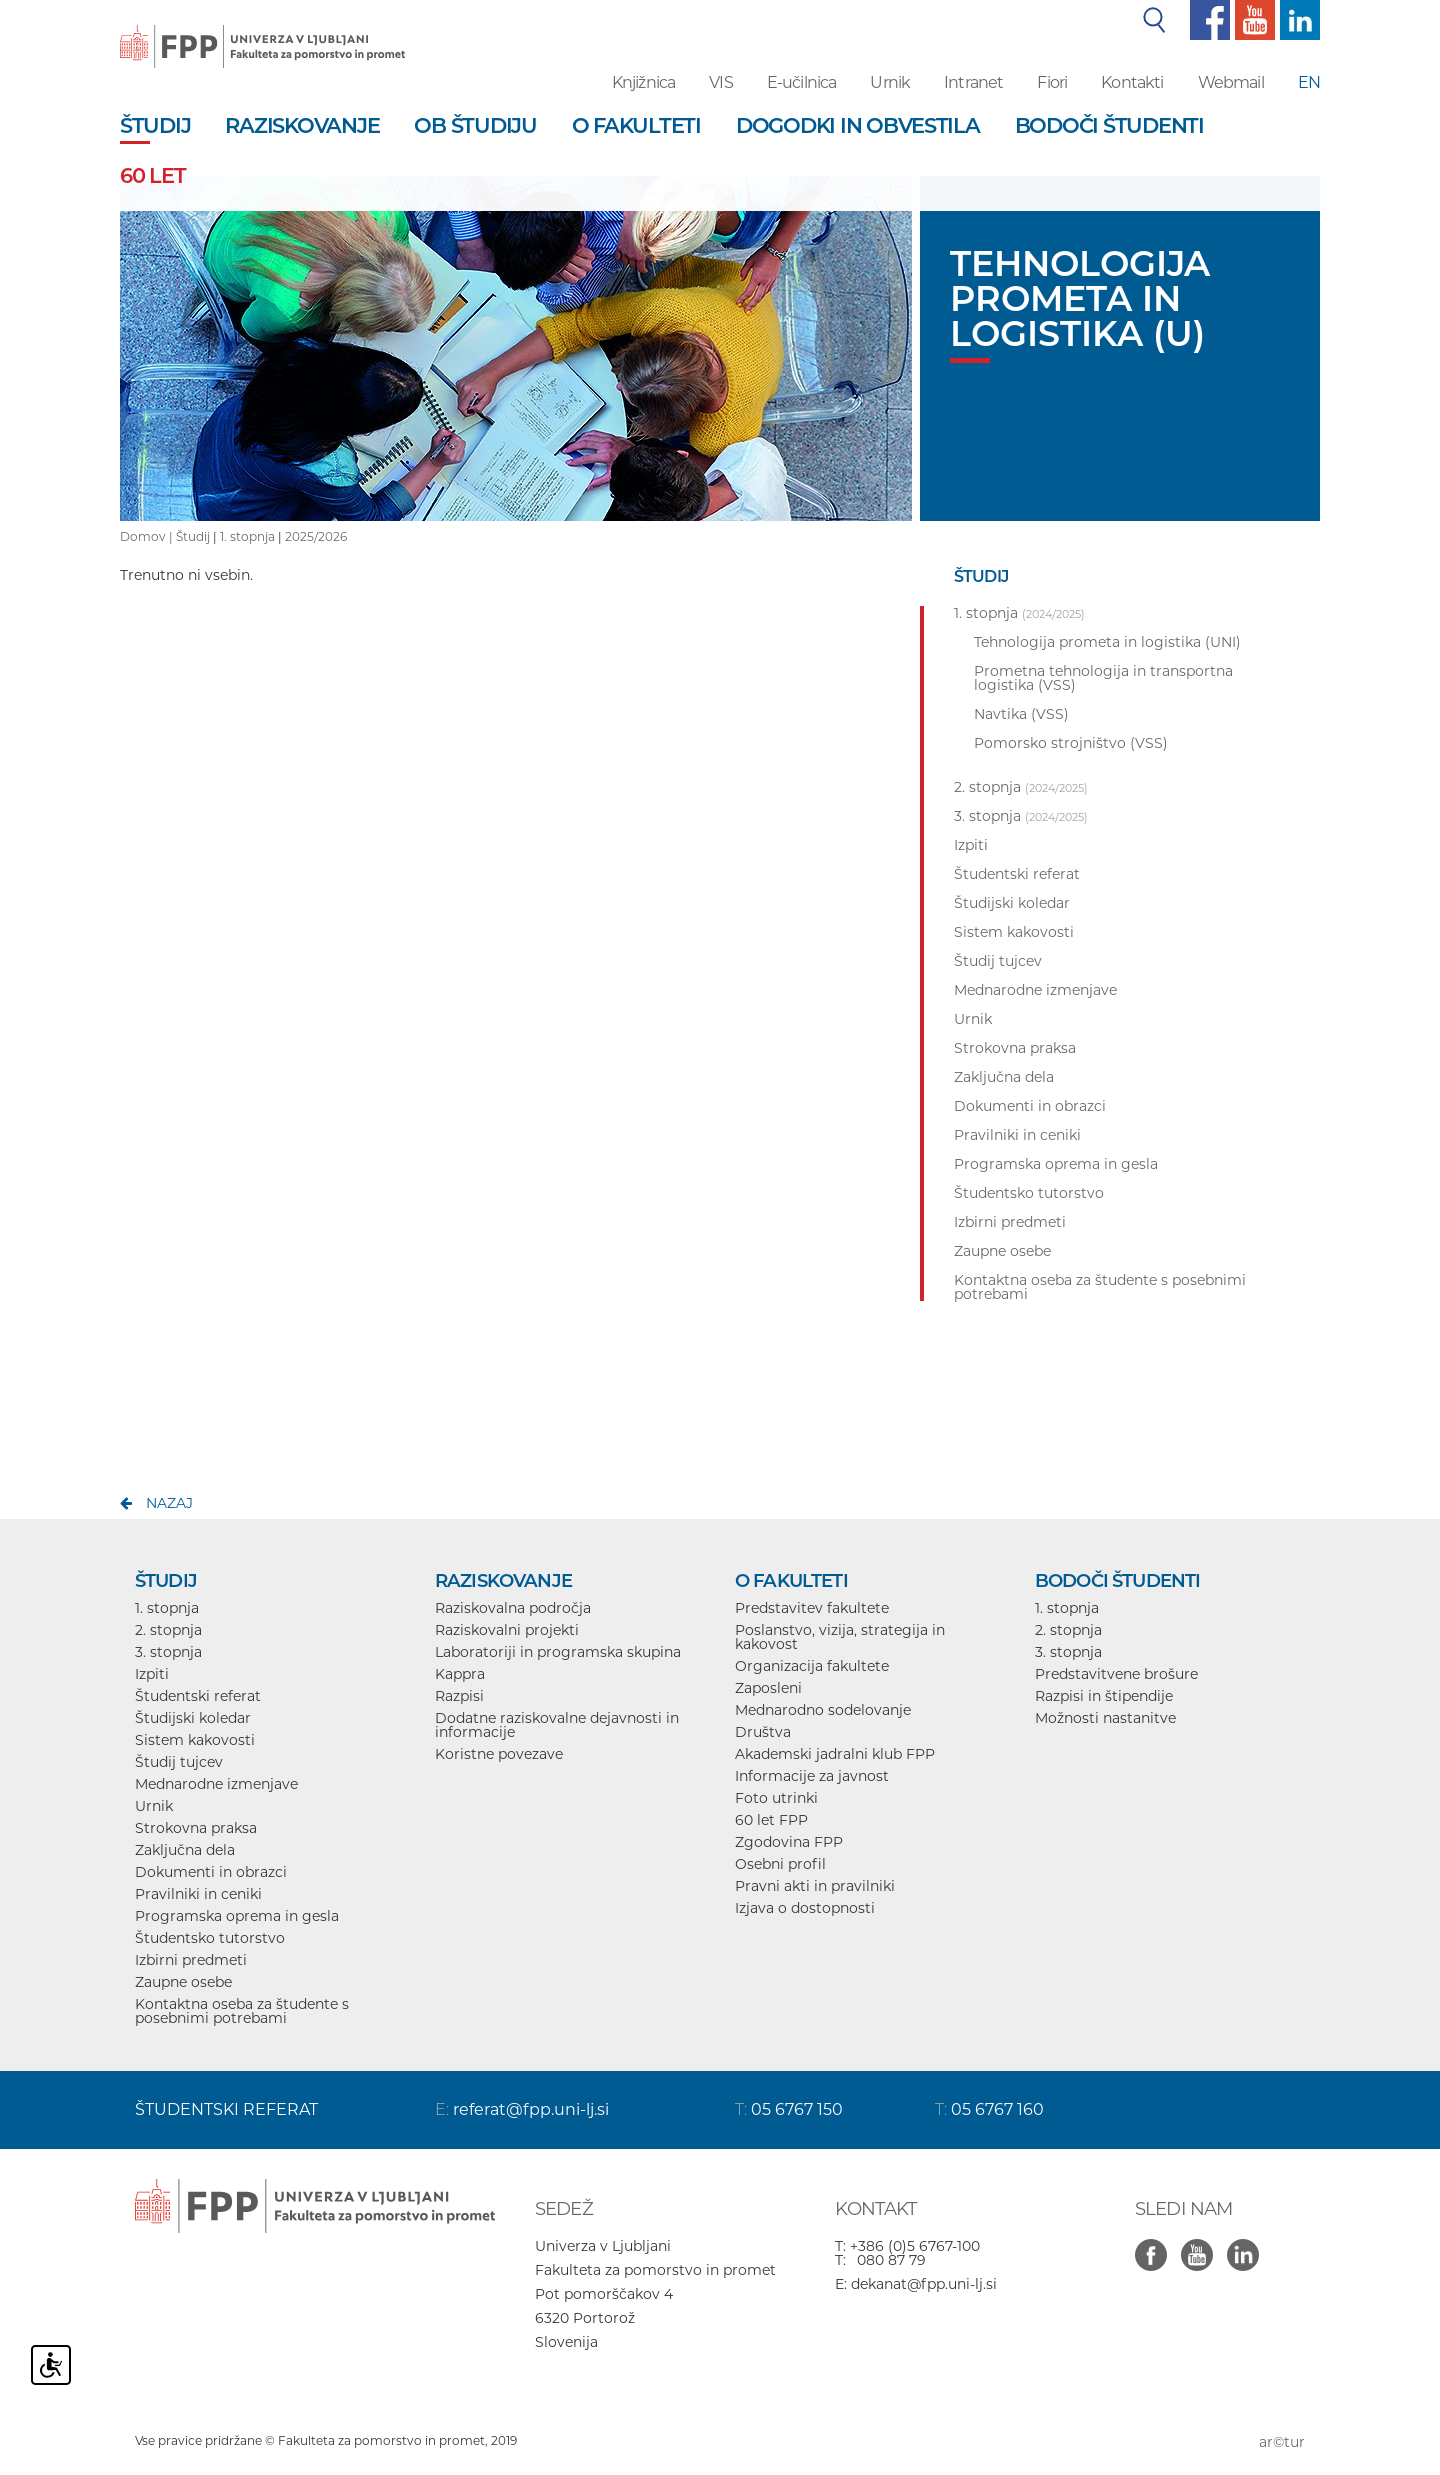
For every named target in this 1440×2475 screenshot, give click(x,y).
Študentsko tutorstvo (210, 1938)
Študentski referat (198, 1696)
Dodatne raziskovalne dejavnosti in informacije (557, 1725)
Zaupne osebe (183, 1982)
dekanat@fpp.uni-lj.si (924, 2284)
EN (1309, 82)
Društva (763, 1732)
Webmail (1231, 82)
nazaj (169, 1503)
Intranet (973, 82)
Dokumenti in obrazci (211, 1872)
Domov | (148, 536)
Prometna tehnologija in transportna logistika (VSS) (1103, 678)
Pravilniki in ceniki (198, 1894)
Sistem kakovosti (195, 1740)
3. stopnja (168, 1652)
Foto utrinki (776, 1798)
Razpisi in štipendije (1104, 1696)
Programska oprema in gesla (237, 1916)
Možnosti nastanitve (1105, 1718)
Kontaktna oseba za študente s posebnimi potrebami (242, 2011)
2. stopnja (168, 1630)
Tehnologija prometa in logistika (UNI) (1107, 642)
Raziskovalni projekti (507, 1630)
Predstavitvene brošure (1116, 1674)
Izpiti (152, 1674)
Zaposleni (768, 1688)
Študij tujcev (179, 1762)
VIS (720, 82)
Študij (193, 536)
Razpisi (459, 1696)
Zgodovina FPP (789, 1842)
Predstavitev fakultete (812, 1608)
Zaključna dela (185, 1850)
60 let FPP (771, 1820)
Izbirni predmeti (191, 1960)
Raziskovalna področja (513, 1608)
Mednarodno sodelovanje (823, 1710)
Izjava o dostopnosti (805, 1908)
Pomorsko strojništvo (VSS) (1071, 743)
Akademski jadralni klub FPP (835, 1754)
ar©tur (1282, 2442)
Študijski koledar (193, 1718)
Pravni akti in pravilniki (815, 1886)
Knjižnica (643, 82)
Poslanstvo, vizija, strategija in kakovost (840, 1637)
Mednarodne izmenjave (216, 1784)
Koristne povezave (499, 1754)
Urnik (890, 82)
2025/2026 (316, 536)
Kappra (460, 1674)
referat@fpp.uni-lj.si (531, 2109)
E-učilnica (802, 82)
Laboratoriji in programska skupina (558, 1652)
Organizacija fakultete (812, 1666)
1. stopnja (247, 536)
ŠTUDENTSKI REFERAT (226, 2109)
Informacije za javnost (812, 1776)
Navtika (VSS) (1021, 714)
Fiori (1052, 82)
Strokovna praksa (196, 1828)
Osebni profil (780, 1864)
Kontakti (1132, 82)
